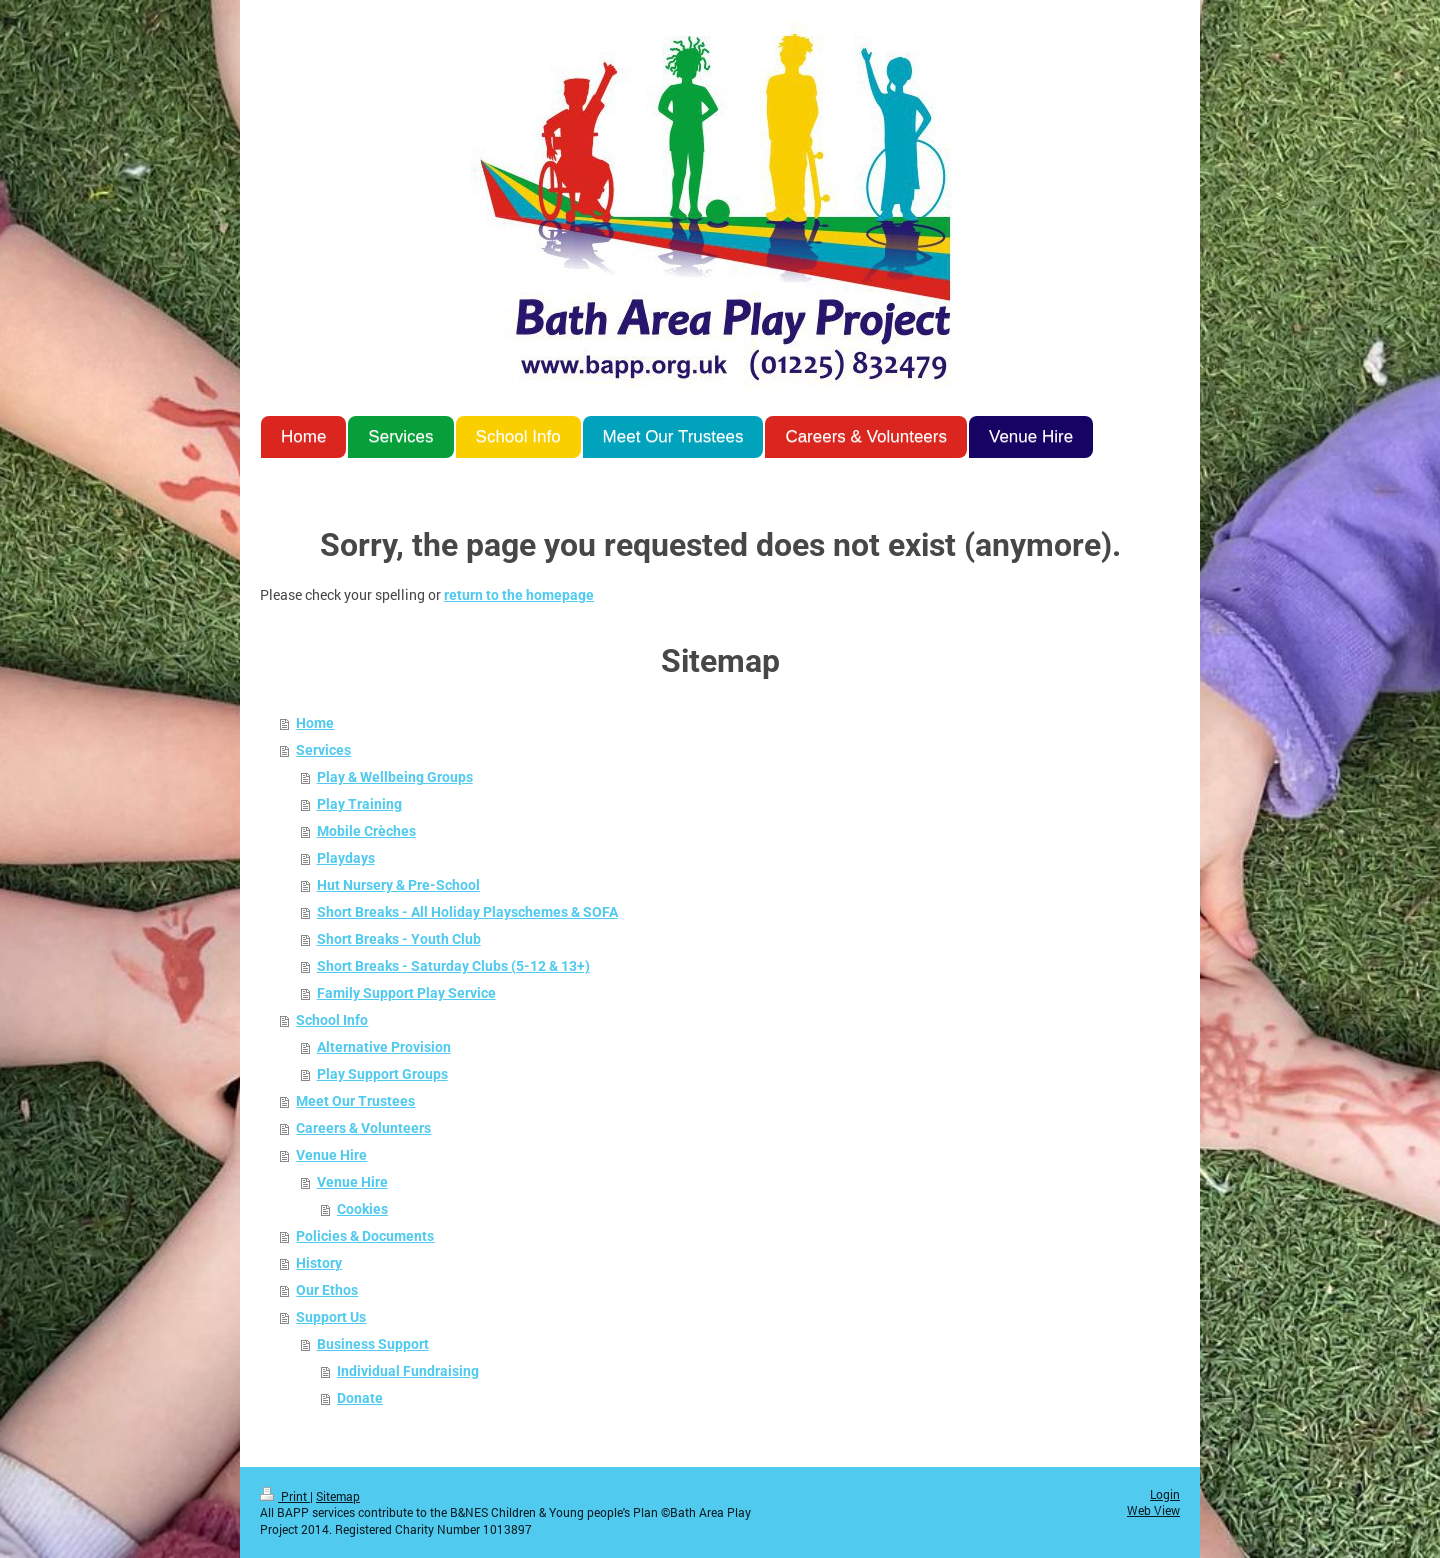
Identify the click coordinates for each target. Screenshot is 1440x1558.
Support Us (331, 1317)
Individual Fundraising (408, 1371)
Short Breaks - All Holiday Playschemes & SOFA (467, 912)
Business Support (373, 1344)
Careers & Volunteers (363, 1128)
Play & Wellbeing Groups (395, 777)
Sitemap (338, 1496)
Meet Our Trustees (355, 1101)
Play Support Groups (382, 1074)
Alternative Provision (384, 1047)
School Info (332, 1020)
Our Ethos (327, 1290)
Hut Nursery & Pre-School (398, 885)
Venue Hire (331, 1155)
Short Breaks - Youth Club (399, 939)
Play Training (359, 804)
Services (323, 750)
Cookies (362, 1209)
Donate (360, 1398)
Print (285, 1496)
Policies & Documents (365, 1236)
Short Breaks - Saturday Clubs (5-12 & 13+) (453, 966)
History (319, 1263)
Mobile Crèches (366, 831)
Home (315, 723)
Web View (1153, 1510)
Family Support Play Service (406, 993)
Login (1165, 1494)
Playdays (346, 858)
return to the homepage (519, 595)
